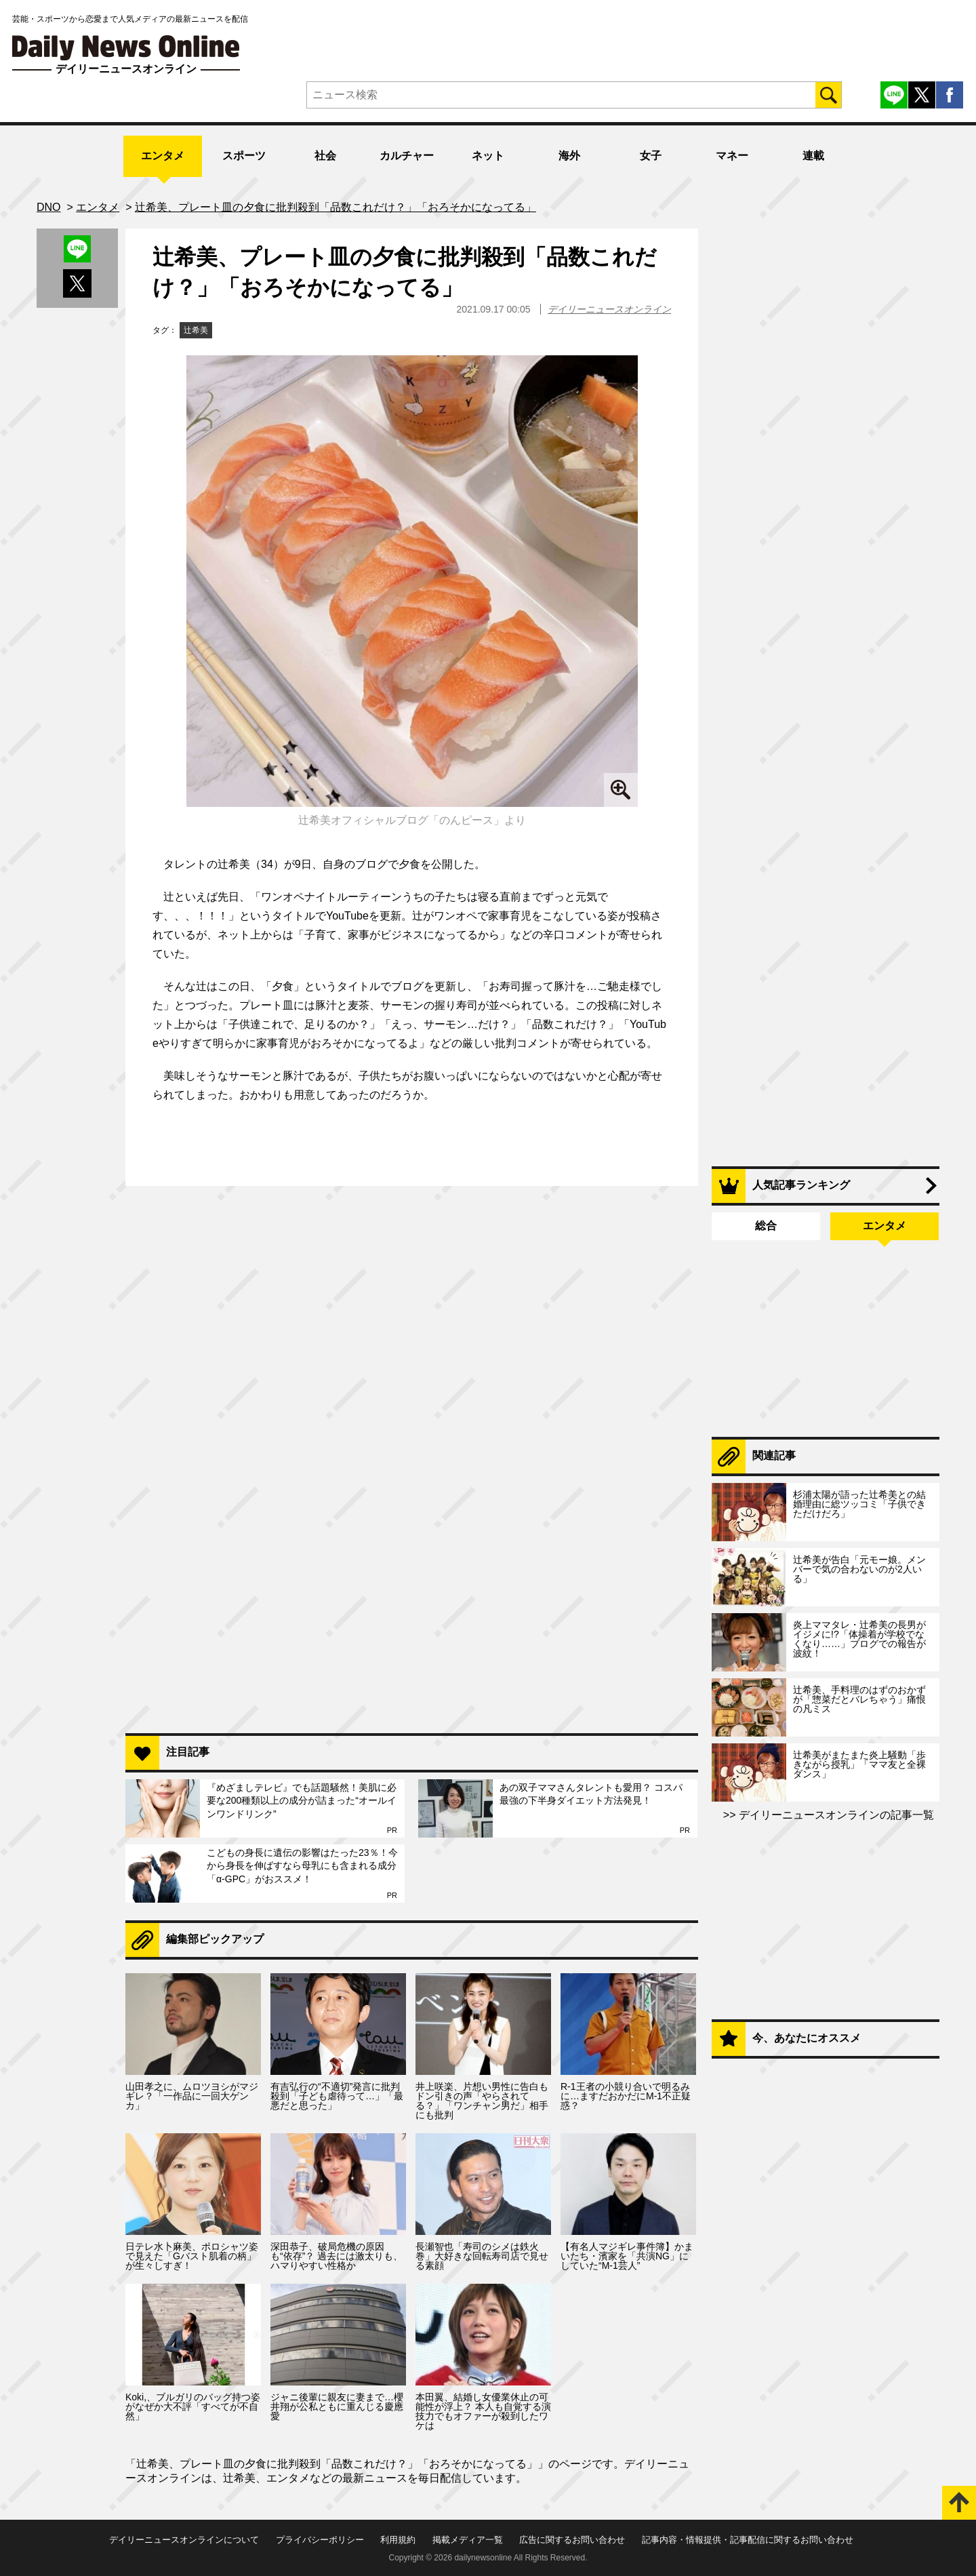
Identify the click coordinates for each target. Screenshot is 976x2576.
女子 (651, 155)
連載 (813, 155)
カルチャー (407, 155)
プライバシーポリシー (320, 2540)
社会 (325, 155)
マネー (732, 155)
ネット (488, 155)
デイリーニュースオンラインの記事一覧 (835, 1815)
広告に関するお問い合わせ (572, 2540)
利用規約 (397, 2540)
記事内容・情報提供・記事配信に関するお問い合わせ (747, 2540)
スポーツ (244, 155)
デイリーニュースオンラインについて (184, 2540)
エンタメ (162, 155)
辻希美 (196, 330)
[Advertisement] (411, 1548)
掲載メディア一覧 (467, 2540)
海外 (569, 155)
